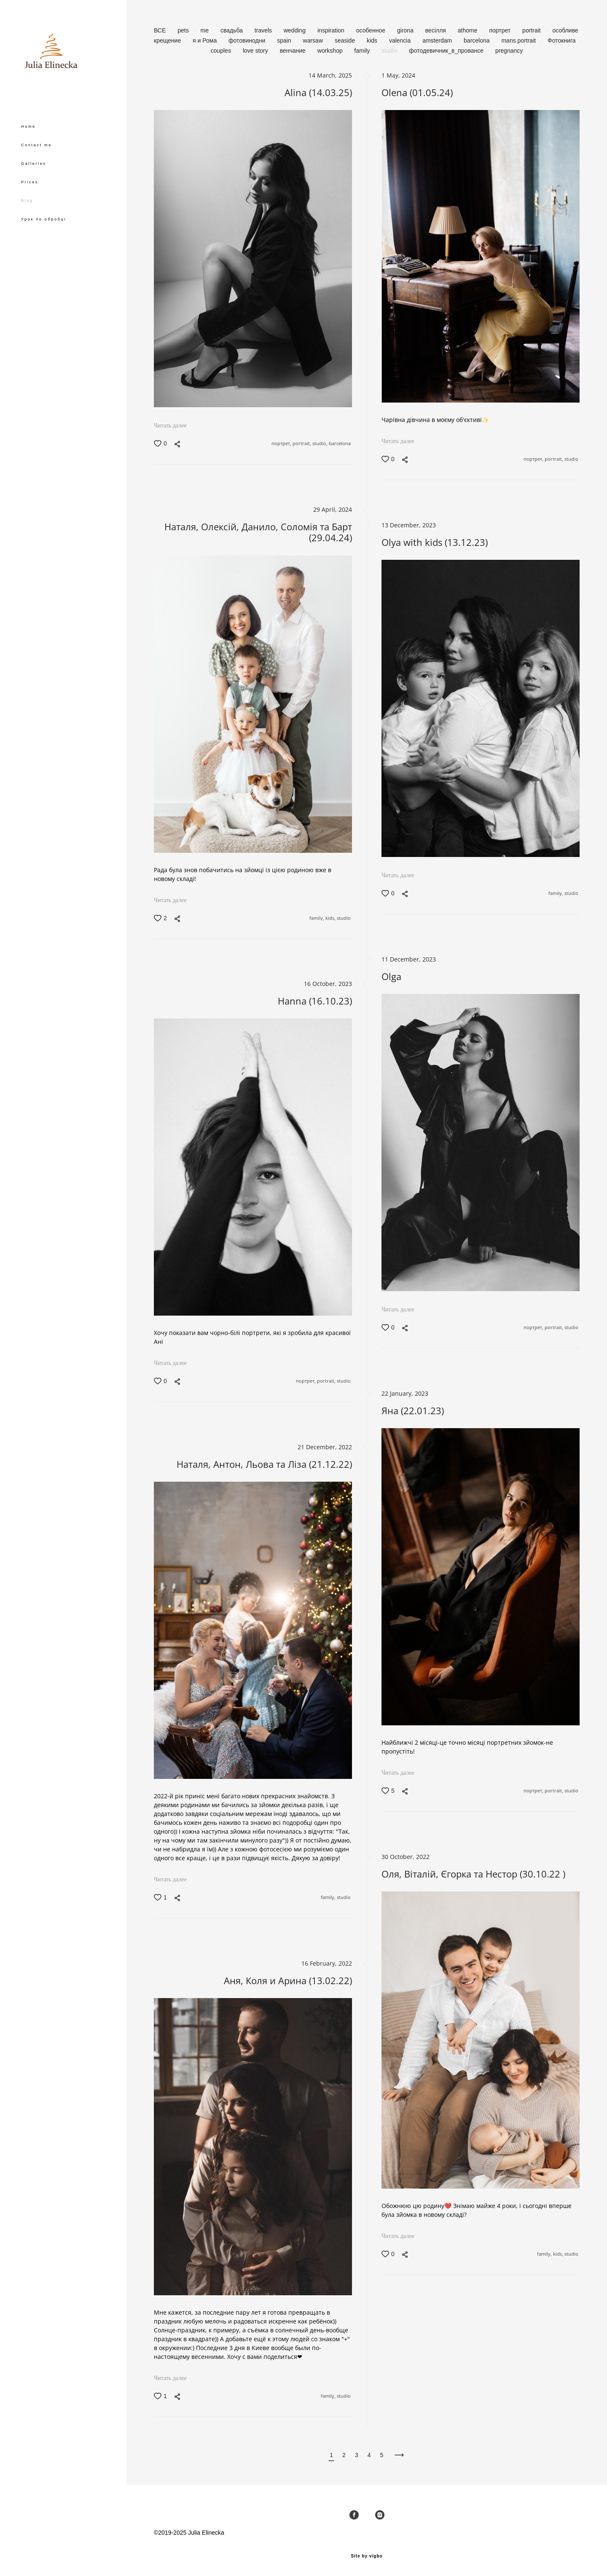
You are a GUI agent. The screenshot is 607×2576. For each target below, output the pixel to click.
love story (256, 50)
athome (468, 30)
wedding (295, 30)
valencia (400, 40)
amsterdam (438, 40)
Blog (27, 225)
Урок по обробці (43, 244)
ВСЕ (160, 30)
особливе (565, 30)
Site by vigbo (366, 2556)
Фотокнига (561, 40)
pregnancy (509, 50)
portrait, (302, 443)
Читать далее (170, 425)
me (205, 30)
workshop (330, 50)
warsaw (314, 40)
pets (183, 30)
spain (285, 40)
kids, (331, 918)
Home (28, 151)
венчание (293, 50)
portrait (532, 30)
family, (317, 918)
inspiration (331, 30)
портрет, (282, 443)
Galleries (33, 188)
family (363, 50)
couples (222, 50)
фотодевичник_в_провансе (447, 50)
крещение (168, 40)
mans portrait (519, 40)
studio (390, 50)
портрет (500, 30)
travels (264, 30)
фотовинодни (247, 40)
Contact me (36, 169)
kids (373, 40)
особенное (371, 30)
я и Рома (205, 40)
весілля (436, 30)
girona (406, 30)
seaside (346, 40)
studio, (320, 443)
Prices (29, 206)
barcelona (477, 40)
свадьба (232, 30)
